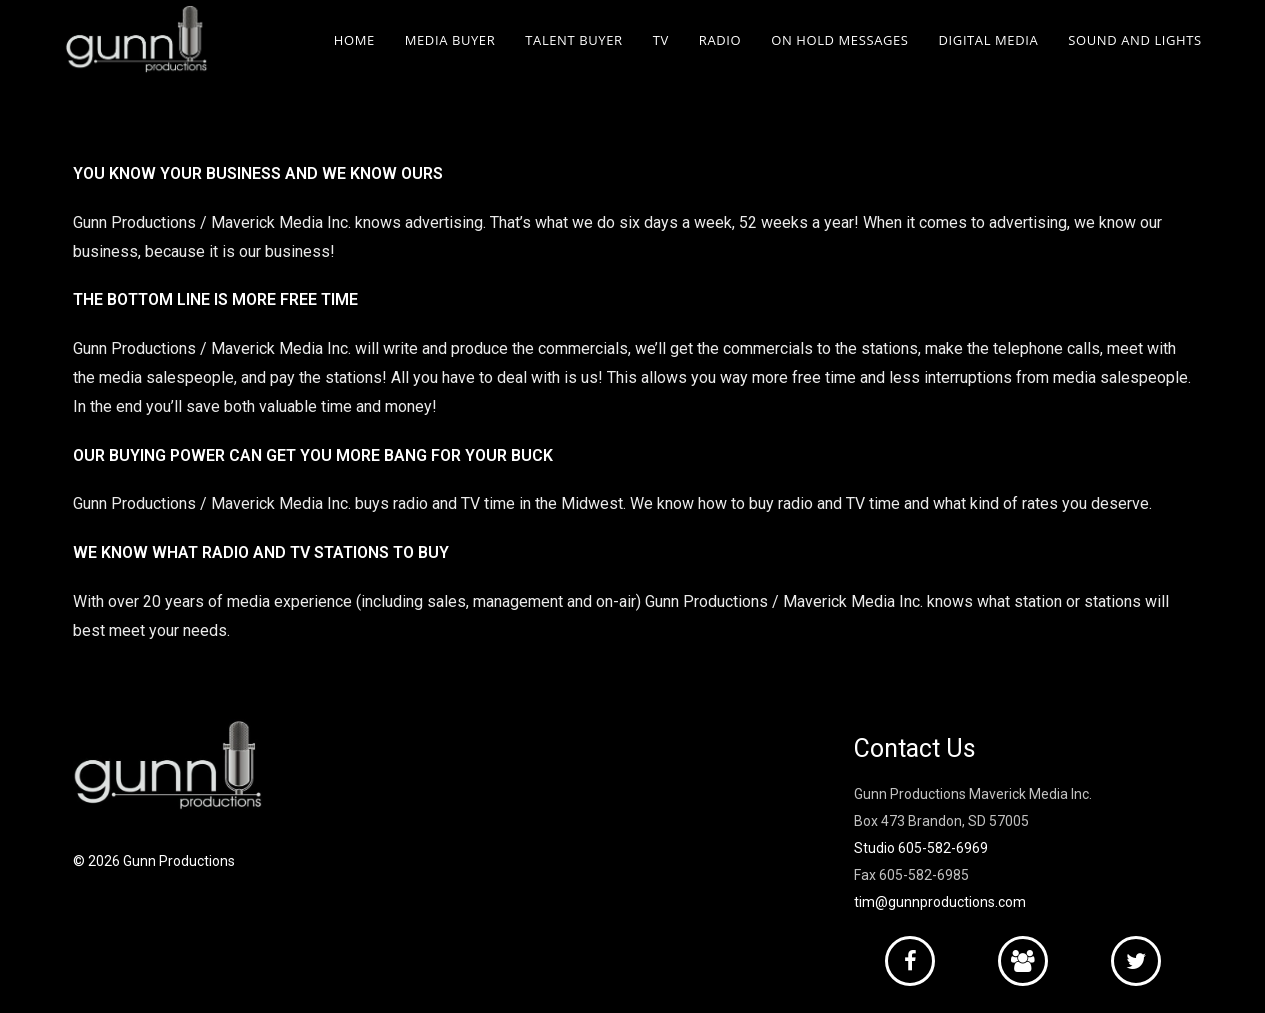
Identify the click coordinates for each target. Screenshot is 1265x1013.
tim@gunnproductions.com (940, 902)
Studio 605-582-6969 (921, 848)
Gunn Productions (179, 861)
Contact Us (915, 748)
